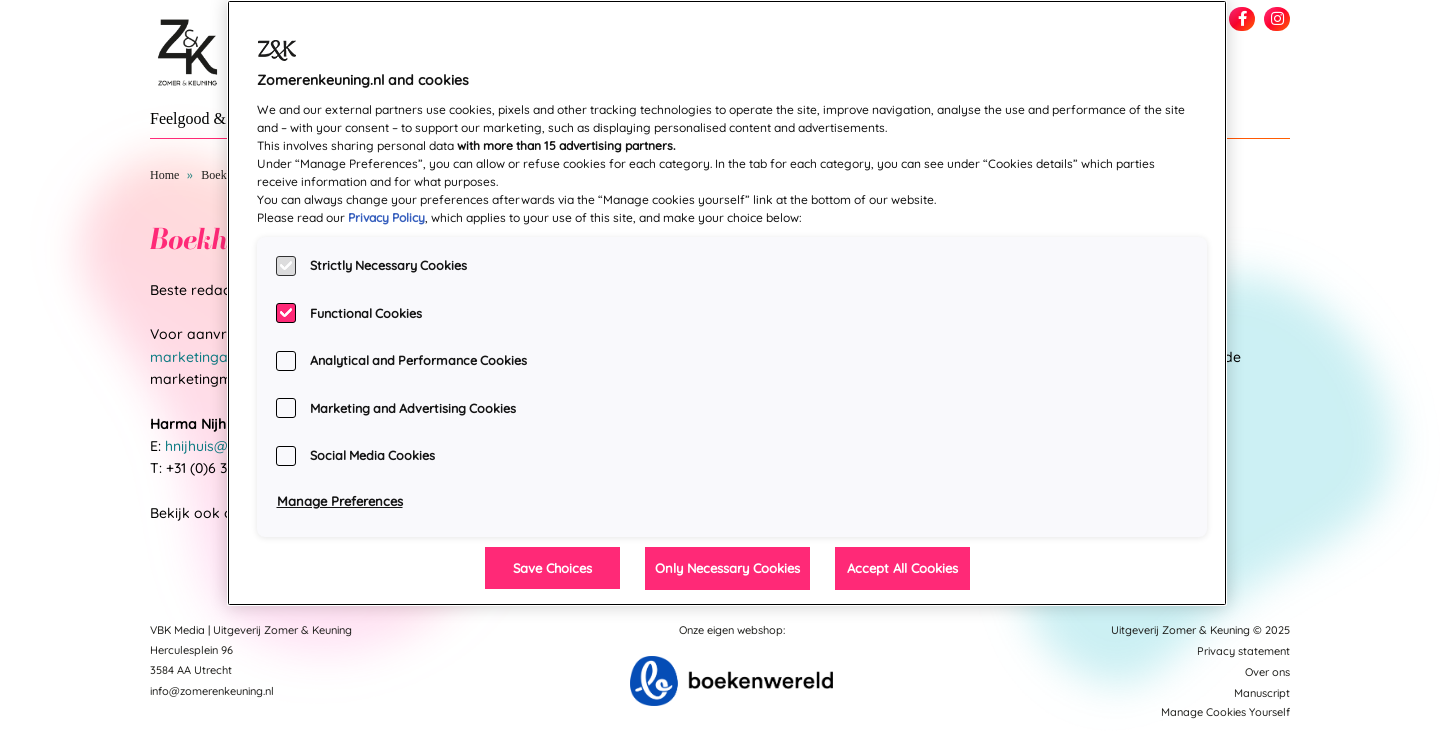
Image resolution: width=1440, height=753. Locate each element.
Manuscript (1262, 693)
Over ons (1267, 672)
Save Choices (552, 568)
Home (164, 175)
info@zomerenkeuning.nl (212, 691)
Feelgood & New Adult (225, 118)
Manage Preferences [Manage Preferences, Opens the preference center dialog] (340, 501)
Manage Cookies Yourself (1225, 712)
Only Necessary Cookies (727, 568)
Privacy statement (1243, 651)
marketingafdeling (211, 357)
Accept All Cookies (902, 568)
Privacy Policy (386, 217)
